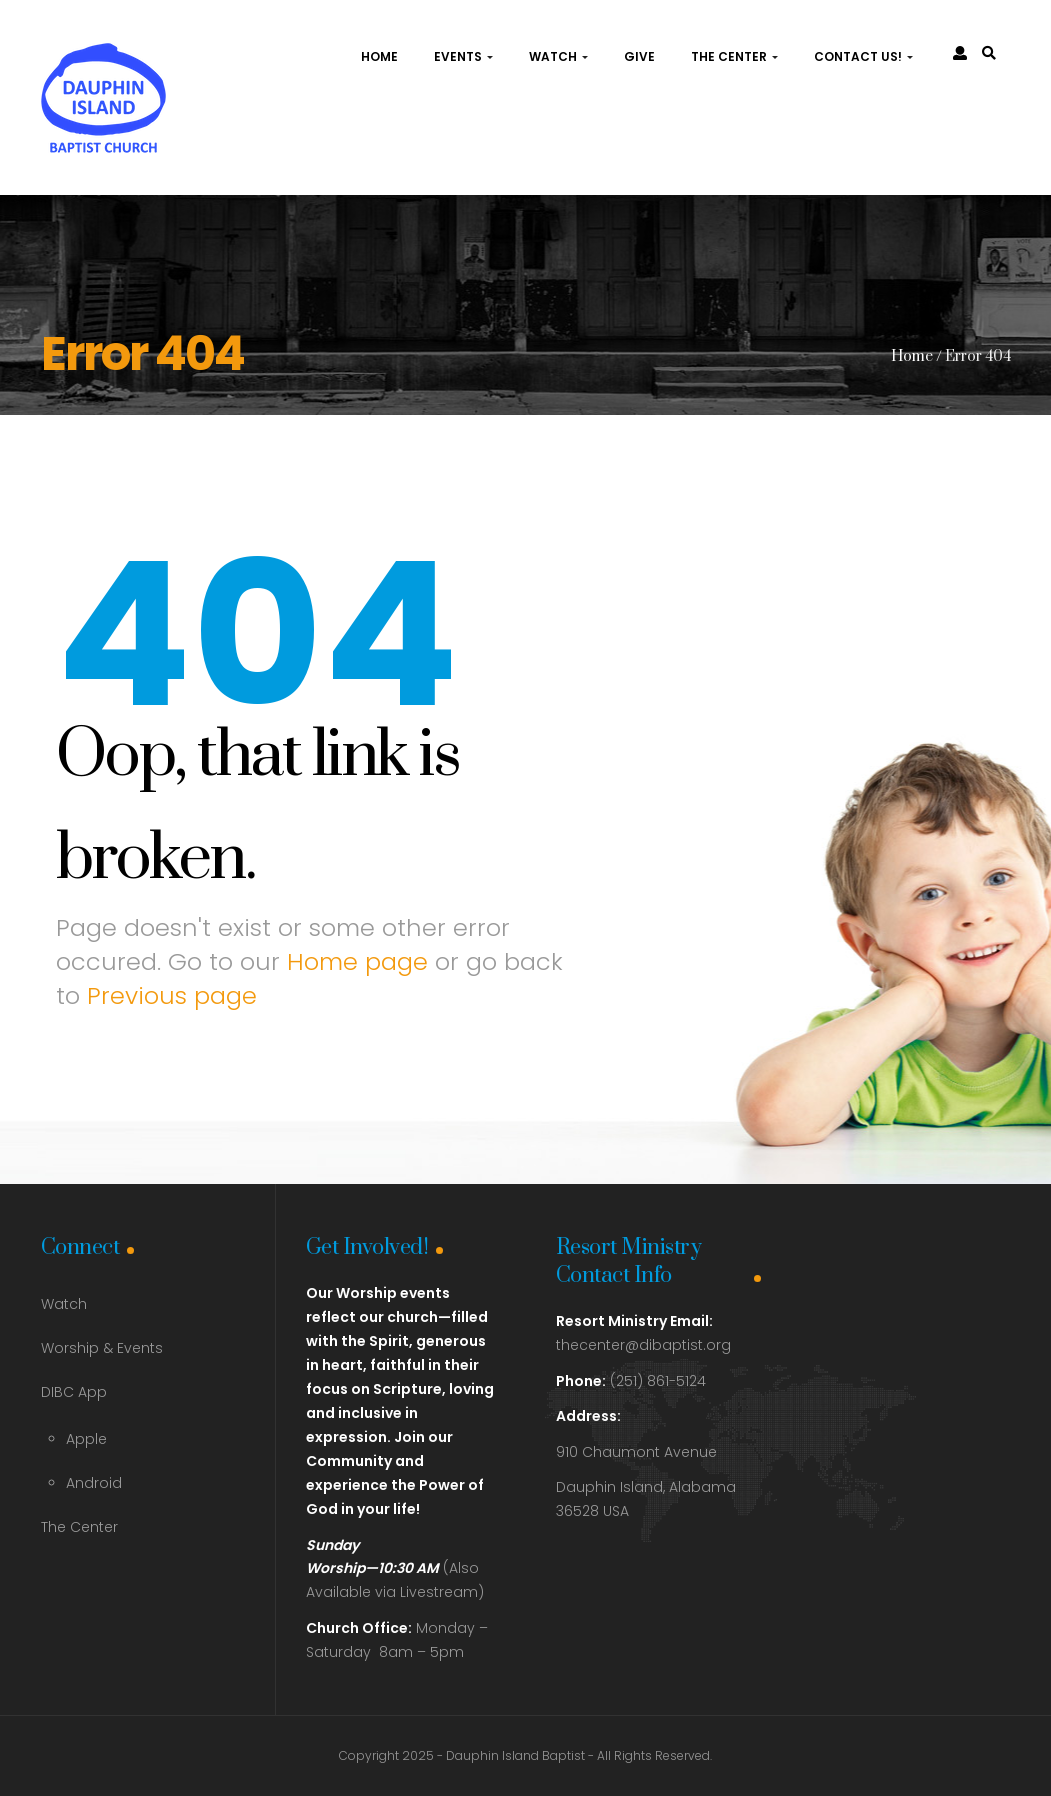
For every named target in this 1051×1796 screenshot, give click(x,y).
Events (463, 56)
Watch (558, 56)
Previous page (172, 995)
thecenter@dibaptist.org (643, 1345)
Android (94, 1483)
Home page (357, 961)
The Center (734, 56)
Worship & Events (102, 1348)
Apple (86, 1439)
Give (639, 56)
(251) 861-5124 (631, 1381)
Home (379, 56)
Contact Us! (863, 56)
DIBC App (74, 1392)
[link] (989, 53)
